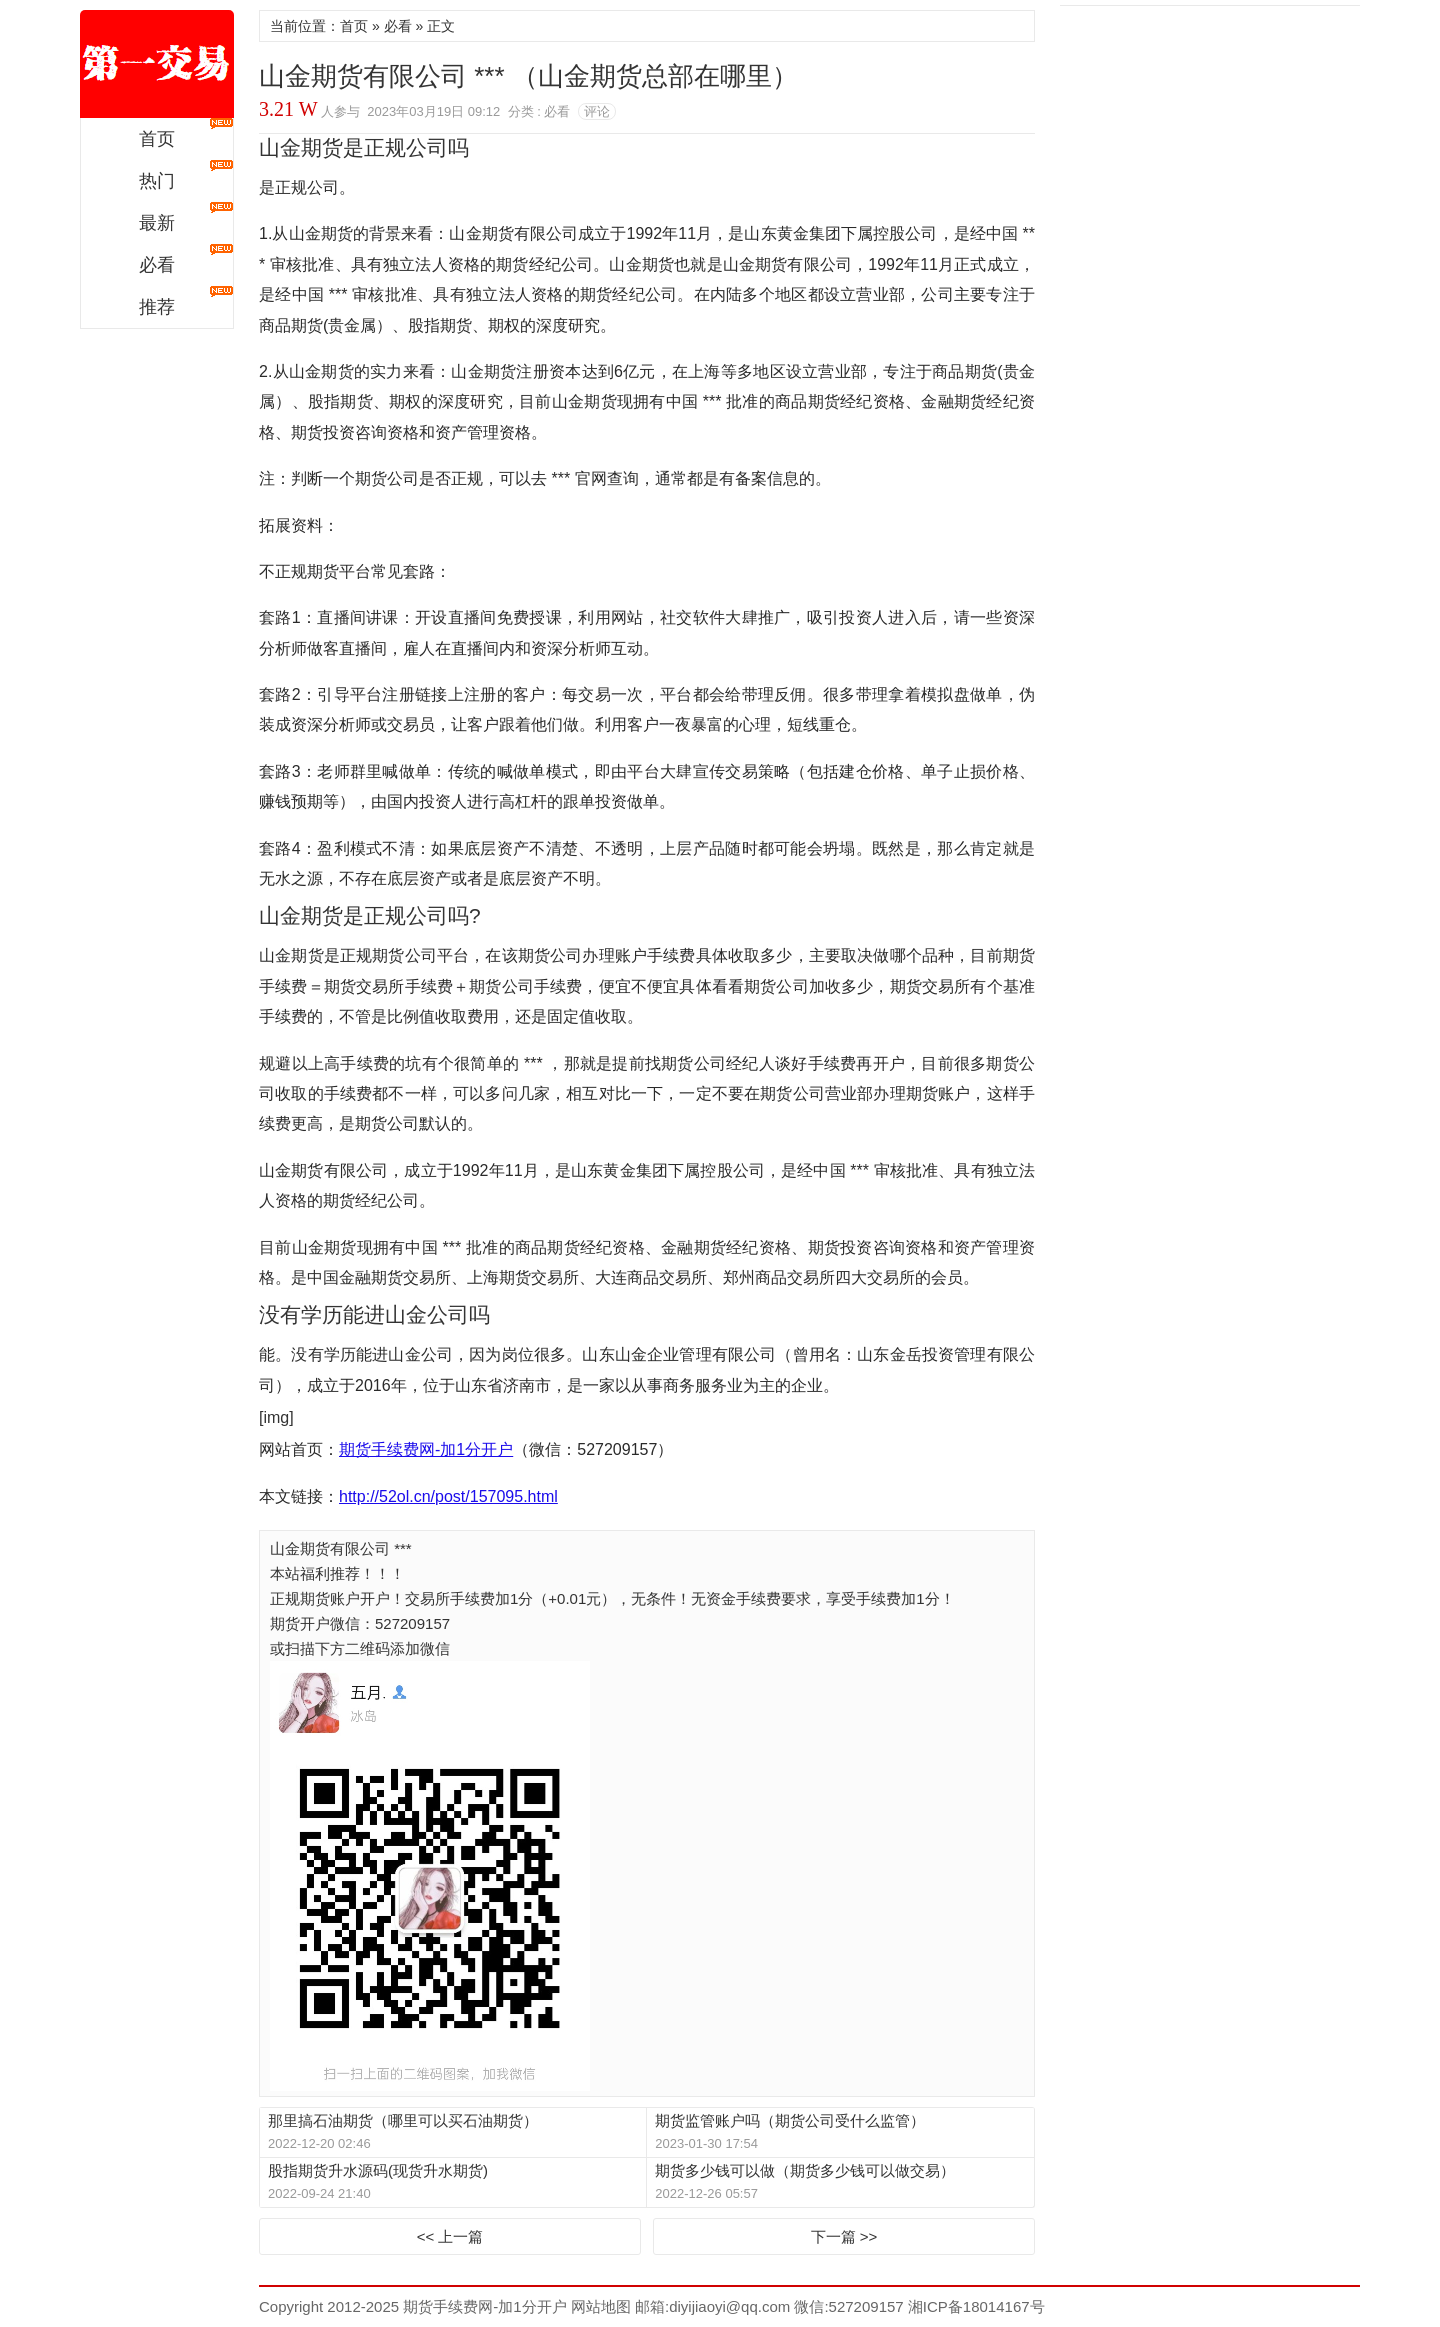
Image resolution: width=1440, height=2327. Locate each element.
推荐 (157, 307)
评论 (597, 111)
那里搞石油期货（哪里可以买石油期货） (403, 2120)
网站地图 (599, 2306)
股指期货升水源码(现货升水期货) (378, 2170)
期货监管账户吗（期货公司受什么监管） (790, 2120)
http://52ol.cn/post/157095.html (448, 1496)
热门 (157, 181)
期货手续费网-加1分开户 (157, 64)
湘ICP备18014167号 (976, 2306)
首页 (157, 139)
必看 (157, 265)
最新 (157, 223)
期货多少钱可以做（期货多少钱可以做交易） (805, 2170)
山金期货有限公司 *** (343, 1548)
